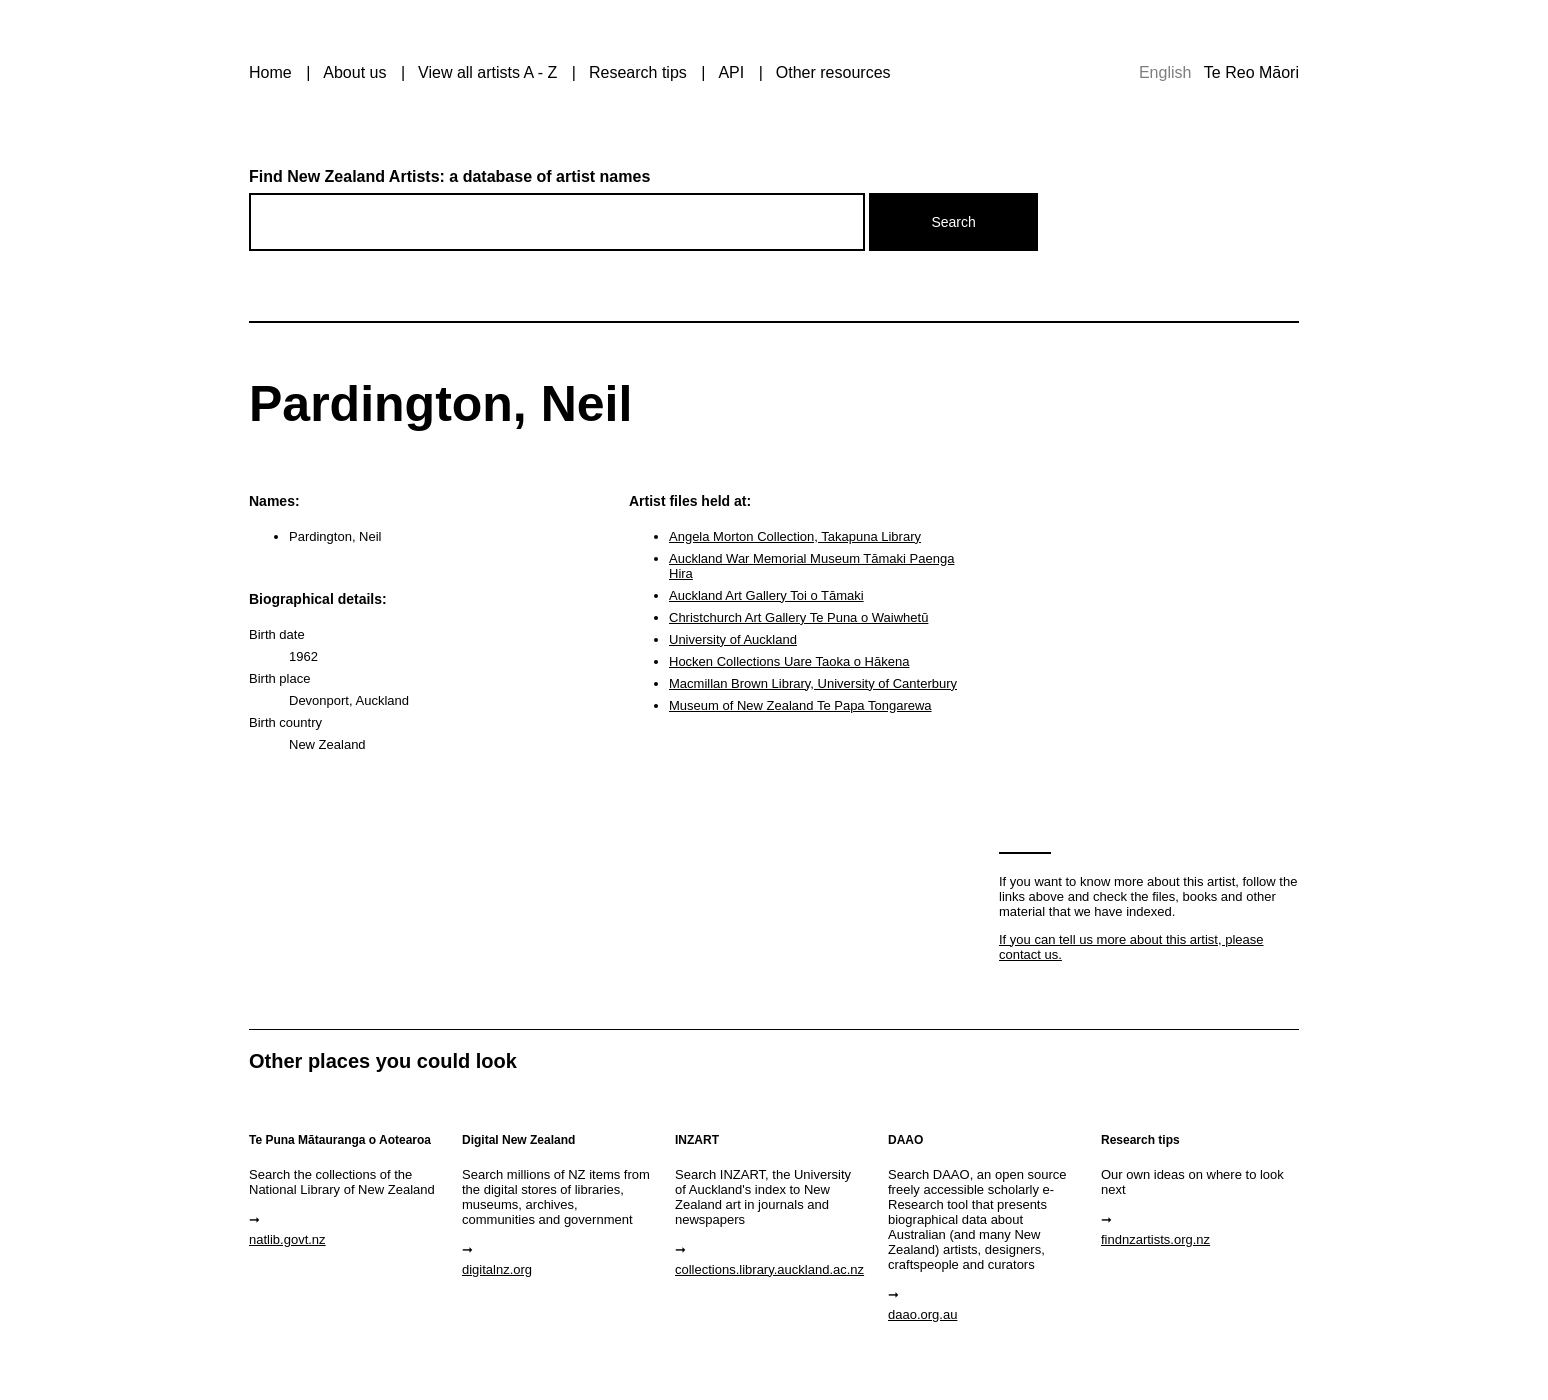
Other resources (833, 72)
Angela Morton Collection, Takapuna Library (795, 536)
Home (270, 72)
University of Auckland (733, 639)
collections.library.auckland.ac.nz (769, 1269)
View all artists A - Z (487, 72)
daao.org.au (922, 1314)
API (731, 72)
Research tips (638, 72)
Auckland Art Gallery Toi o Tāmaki (766, 595)
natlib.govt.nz (287, 1239)
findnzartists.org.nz (1155, 1239)
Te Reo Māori (1251, 72)
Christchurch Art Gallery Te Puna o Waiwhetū (798, 617)
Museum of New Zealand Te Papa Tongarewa (800, 705)
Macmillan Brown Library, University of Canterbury (813, 683)
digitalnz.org (497, 1269)
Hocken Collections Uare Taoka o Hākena (789, 661)
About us (354, 72)
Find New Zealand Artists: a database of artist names (449, 176)
